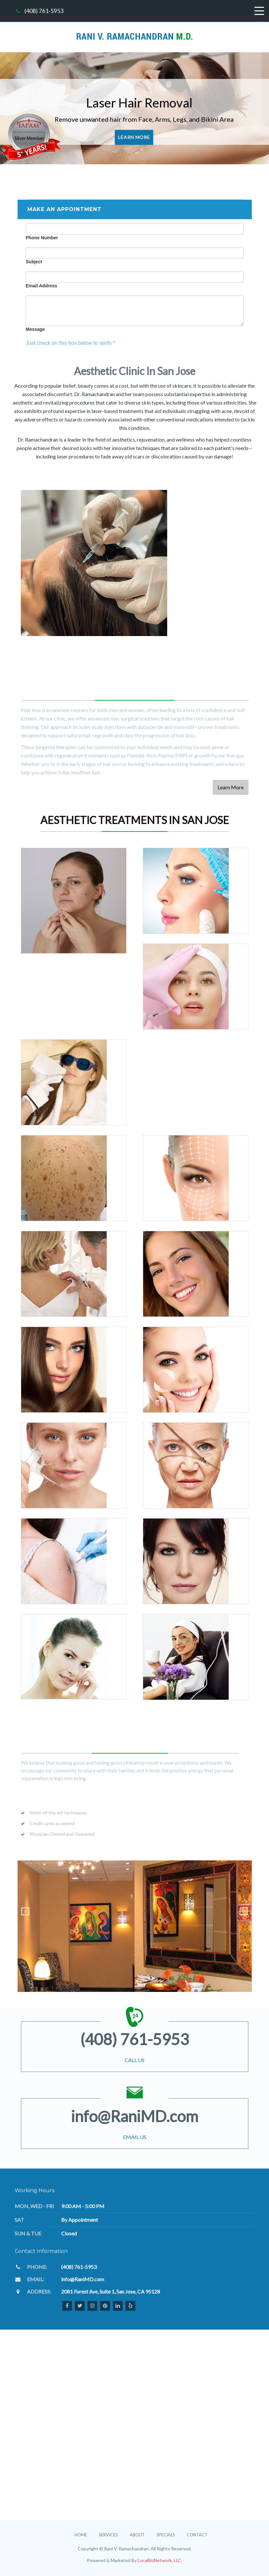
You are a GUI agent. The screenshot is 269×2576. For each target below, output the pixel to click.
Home (80, 2534)
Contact (197, 2534)
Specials (165, 2534)
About (137, 2534)
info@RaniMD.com (134, 2116)
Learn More (134, 137)
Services (108, 2534)
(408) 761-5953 (43, 10)
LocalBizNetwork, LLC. (160, 2560)
